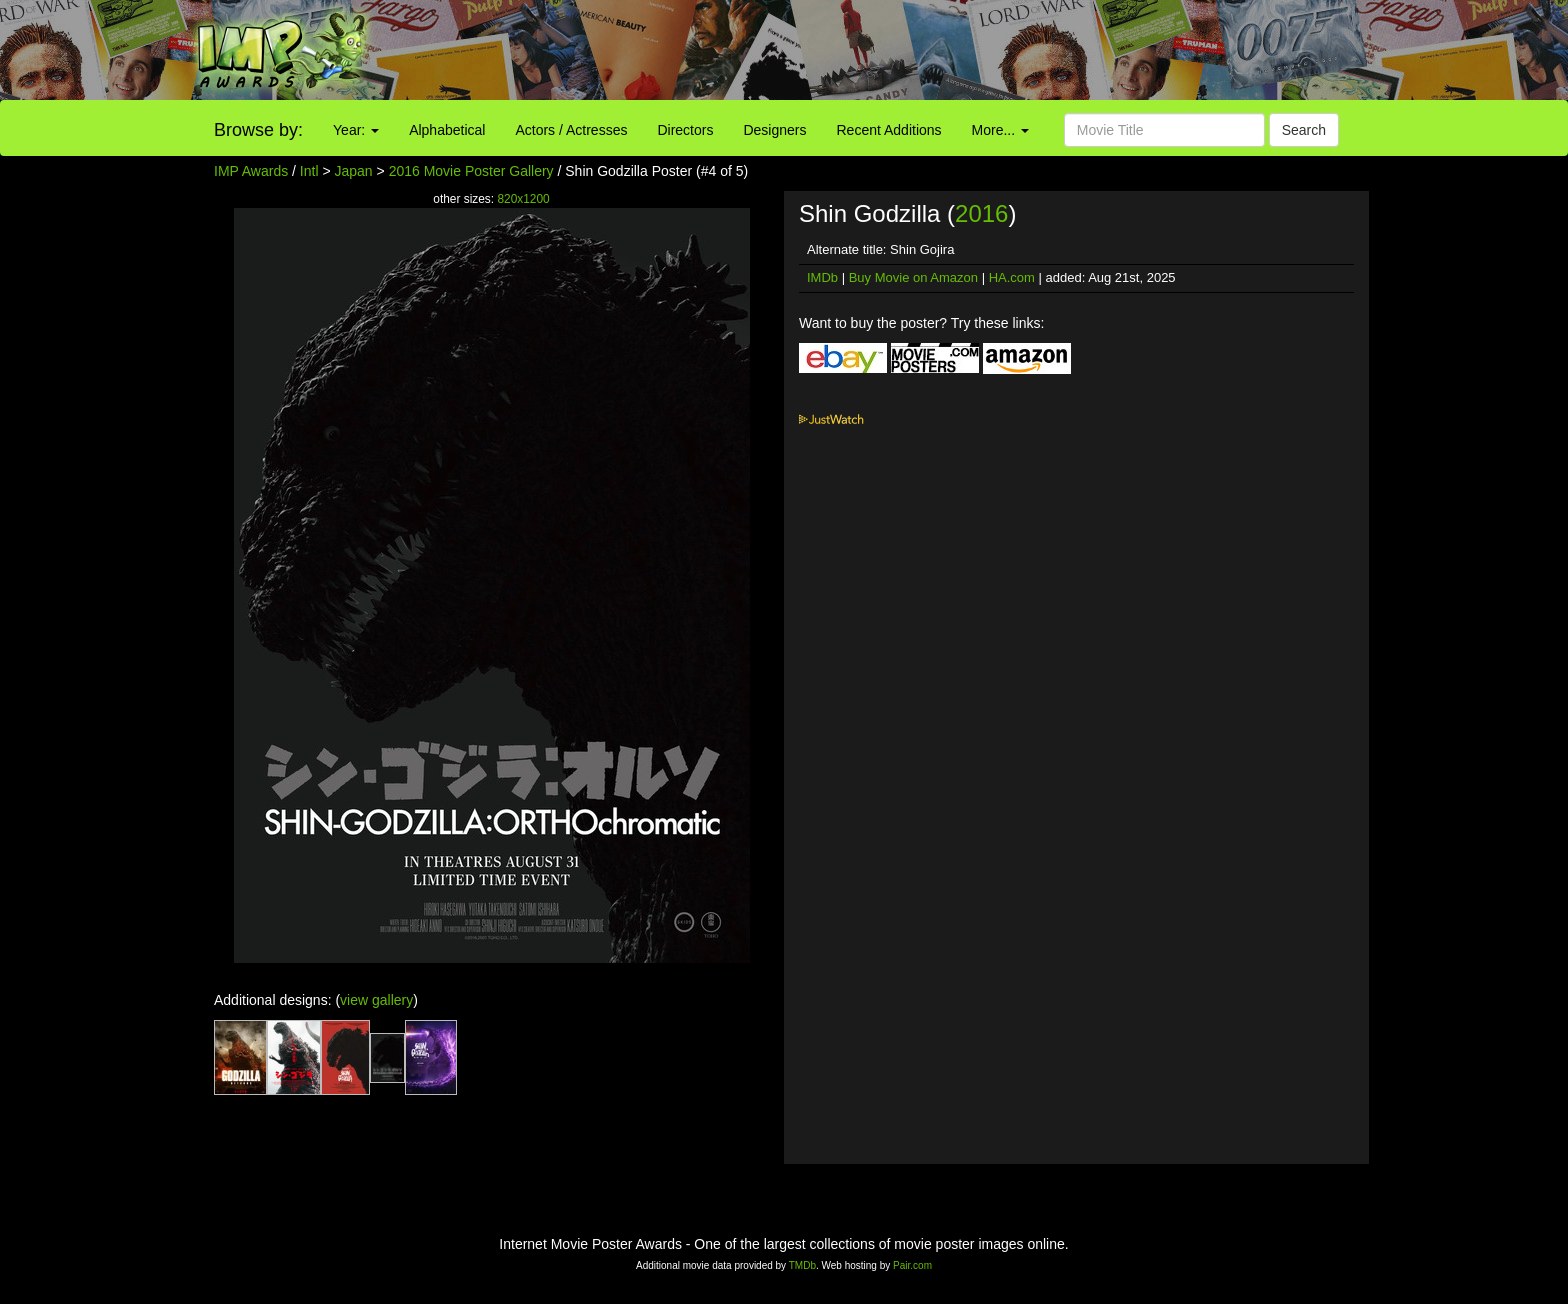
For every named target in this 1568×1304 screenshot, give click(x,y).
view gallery (376, 1000)
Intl (309, 171)
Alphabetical (447, 130)
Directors (685, 130)
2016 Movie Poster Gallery (471, 171)
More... (1000, 130)
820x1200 (523, 199)
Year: (356, 130)
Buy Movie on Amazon (913, 277)
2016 (981, 213)
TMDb (802, 1265)
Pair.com (912, 1265)
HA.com (1012, 277)
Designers (774, 130)
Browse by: (258, 130)
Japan (354, 171)
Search (1304, 130)
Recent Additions (889, 130)
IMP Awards (251, 171)
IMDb (822, 277)
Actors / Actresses (571, 130)
